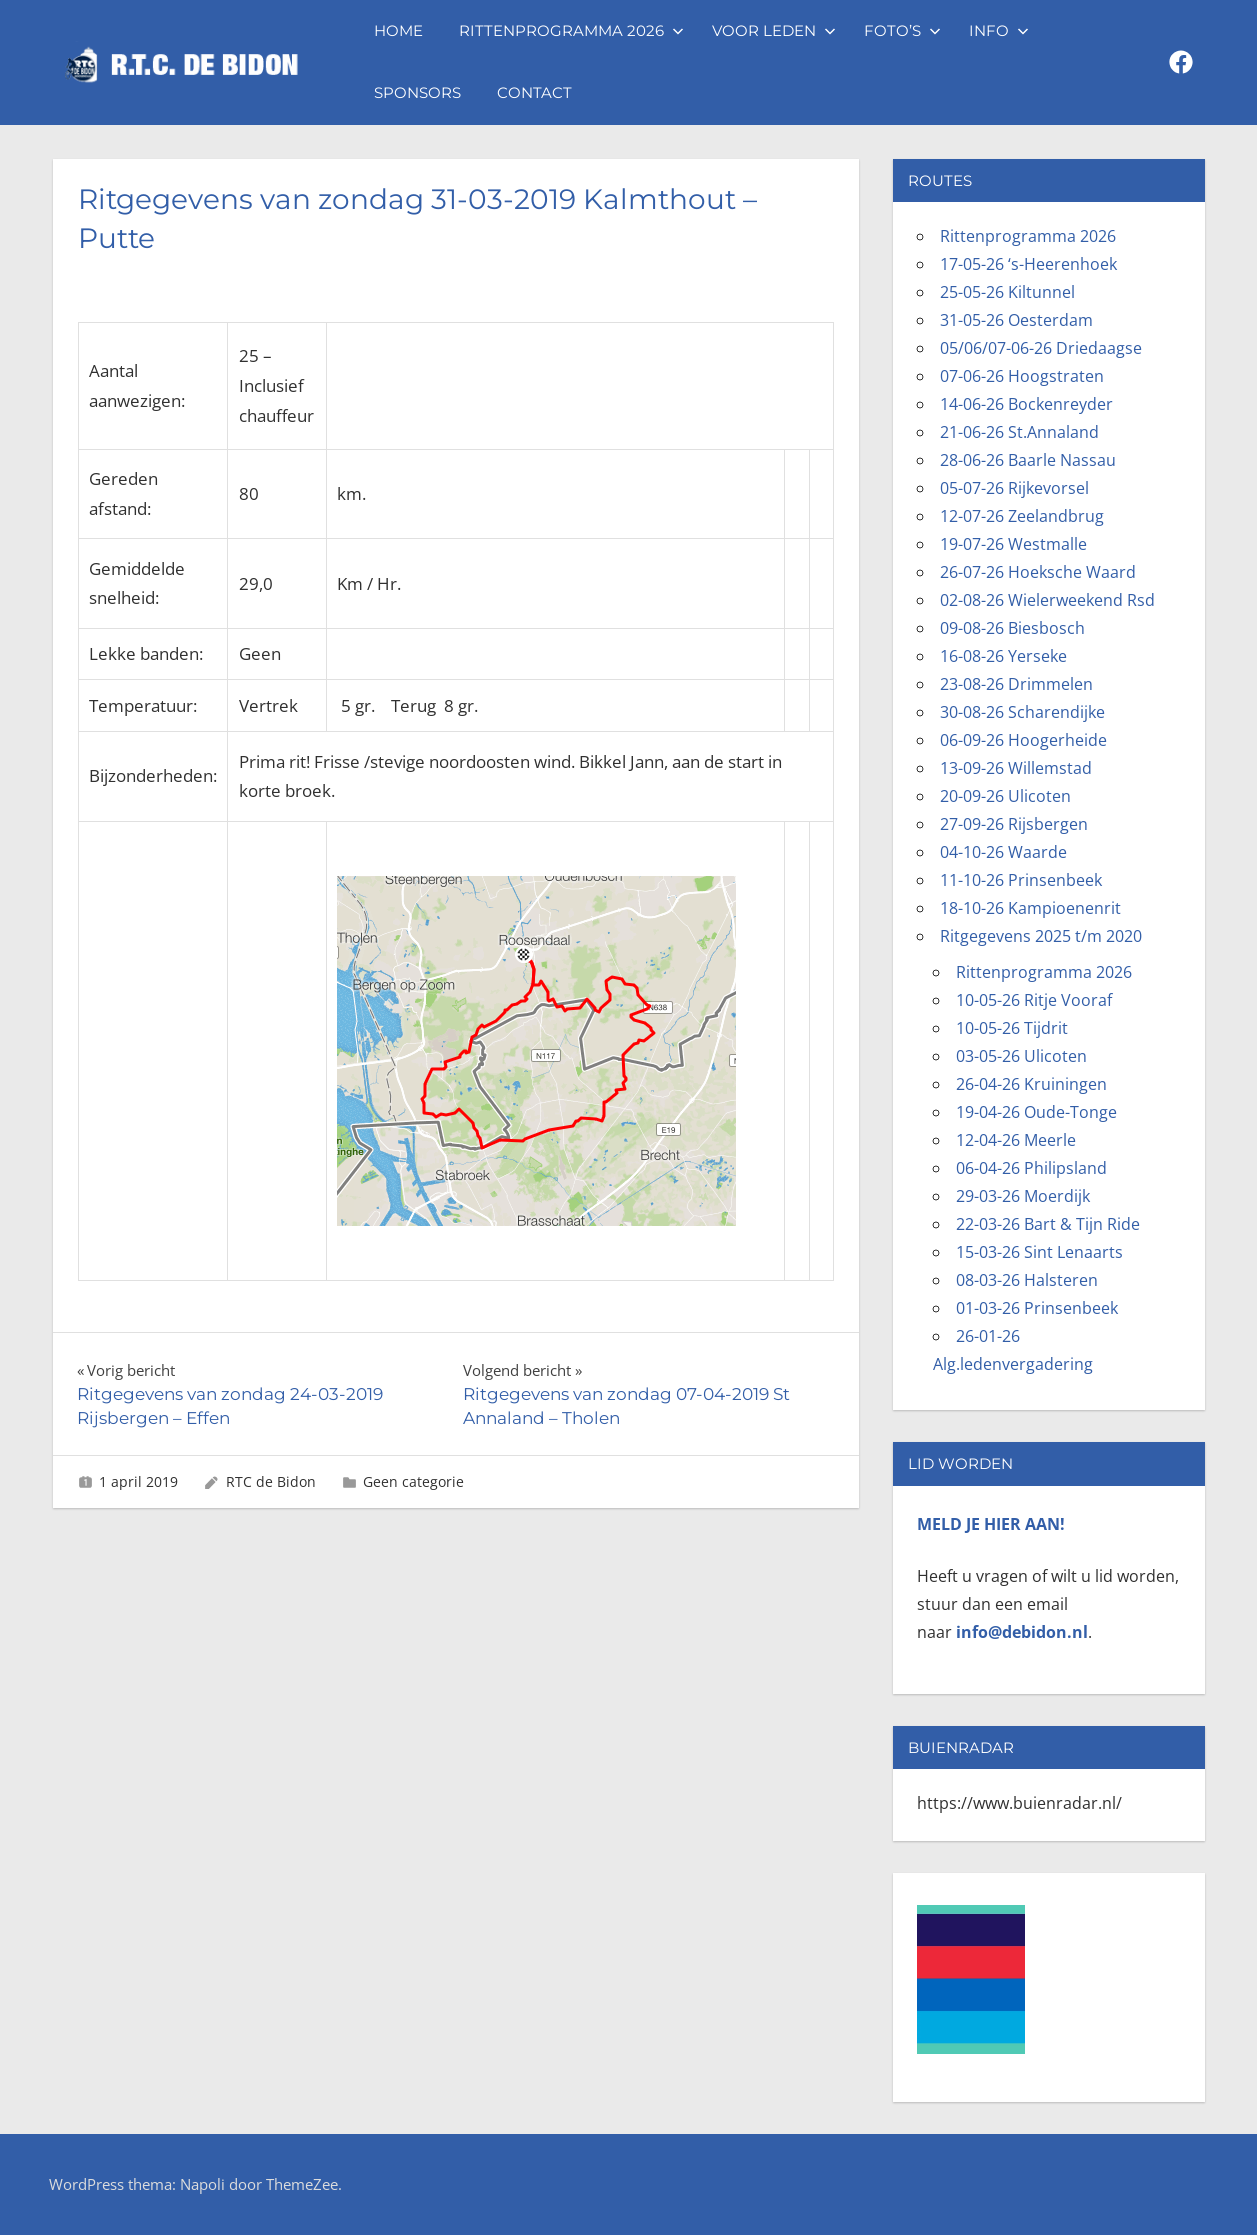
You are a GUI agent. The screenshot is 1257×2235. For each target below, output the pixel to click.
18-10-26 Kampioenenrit (1030, 908)
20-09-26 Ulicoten (1005, 796)
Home (398, 30)
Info (999, 30)
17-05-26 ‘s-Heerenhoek (1028, 264)
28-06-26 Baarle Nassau (1028, 460)
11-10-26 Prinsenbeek (1021, 880)
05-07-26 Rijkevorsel (1014, 488)
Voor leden (774, 30)
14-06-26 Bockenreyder (1026, 404)
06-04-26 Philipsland (1031, 1168)
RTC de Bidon (271, 1481)
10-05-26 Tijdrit (1012, 1028)
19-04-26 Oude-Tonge (1036, 1112)
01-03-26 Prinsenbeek (1037, 1308)
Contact (534, 92)
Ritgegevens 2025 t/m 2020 (1041, 936)
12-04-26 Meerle (1016, 1140)
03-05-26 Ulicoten (1021, 1056)
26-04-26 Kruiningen (1031, 1084)
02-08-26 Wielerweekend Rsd (1047, 600)
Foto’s (902, 30)
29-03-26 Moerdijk (1023, 1196)
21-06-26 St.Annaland (1019, 432)
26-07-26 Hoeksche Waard (1038, 572)
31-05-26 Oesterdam (1016, 320)
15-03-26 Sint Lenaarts (1039, 1252)
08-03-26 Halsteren (1027, 1280)
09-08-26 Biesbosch (1012, 628)
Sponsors (417, 92)
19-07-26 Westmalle (1013, 544)
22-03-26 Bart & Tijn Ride (1048, 1224)
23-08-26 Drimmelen (1016, 684)
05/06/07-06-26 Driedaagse (1041, 348)
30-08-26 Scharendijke (1022, 712)
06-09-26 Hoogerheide (1023, 740)
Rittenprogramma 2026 (571, 30)
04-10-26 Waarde (1003, 852)
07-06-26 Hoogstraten (1022, 376)
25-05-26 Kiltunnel (1007, 292)
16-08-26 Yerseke (1003, 656)
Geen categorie (413, 1481)
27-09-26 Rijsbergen (1014, 824)
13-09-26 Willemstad (1016, 768)
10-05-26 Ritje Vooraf (1034, 1000)
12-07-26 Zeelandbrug (1022, 516)
